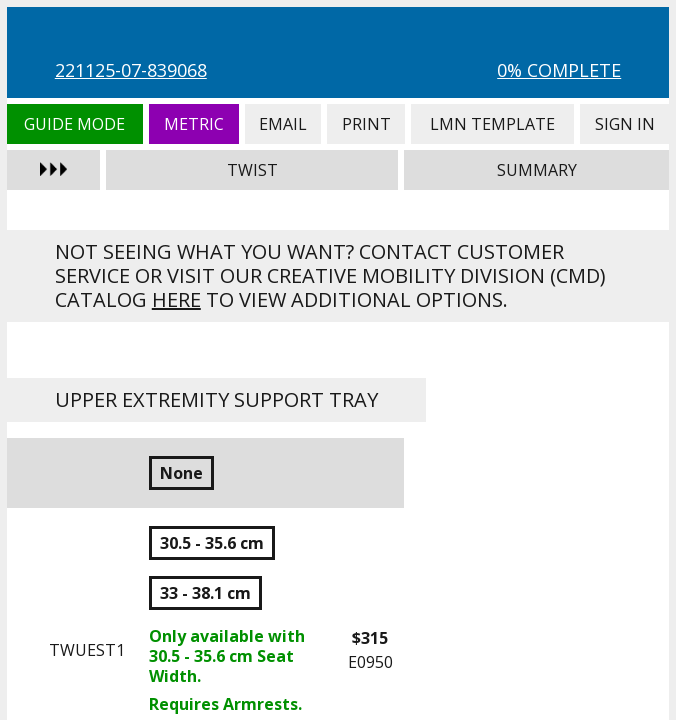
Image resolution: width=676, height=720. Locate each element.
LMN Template (492, 124)
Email (283, 124)
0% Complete (559, 70)
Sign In (624, 124)
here (176, 299)
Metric (194, 124)
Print (366, 124)
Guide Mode (75, 124)
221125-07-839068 (131, 70)
